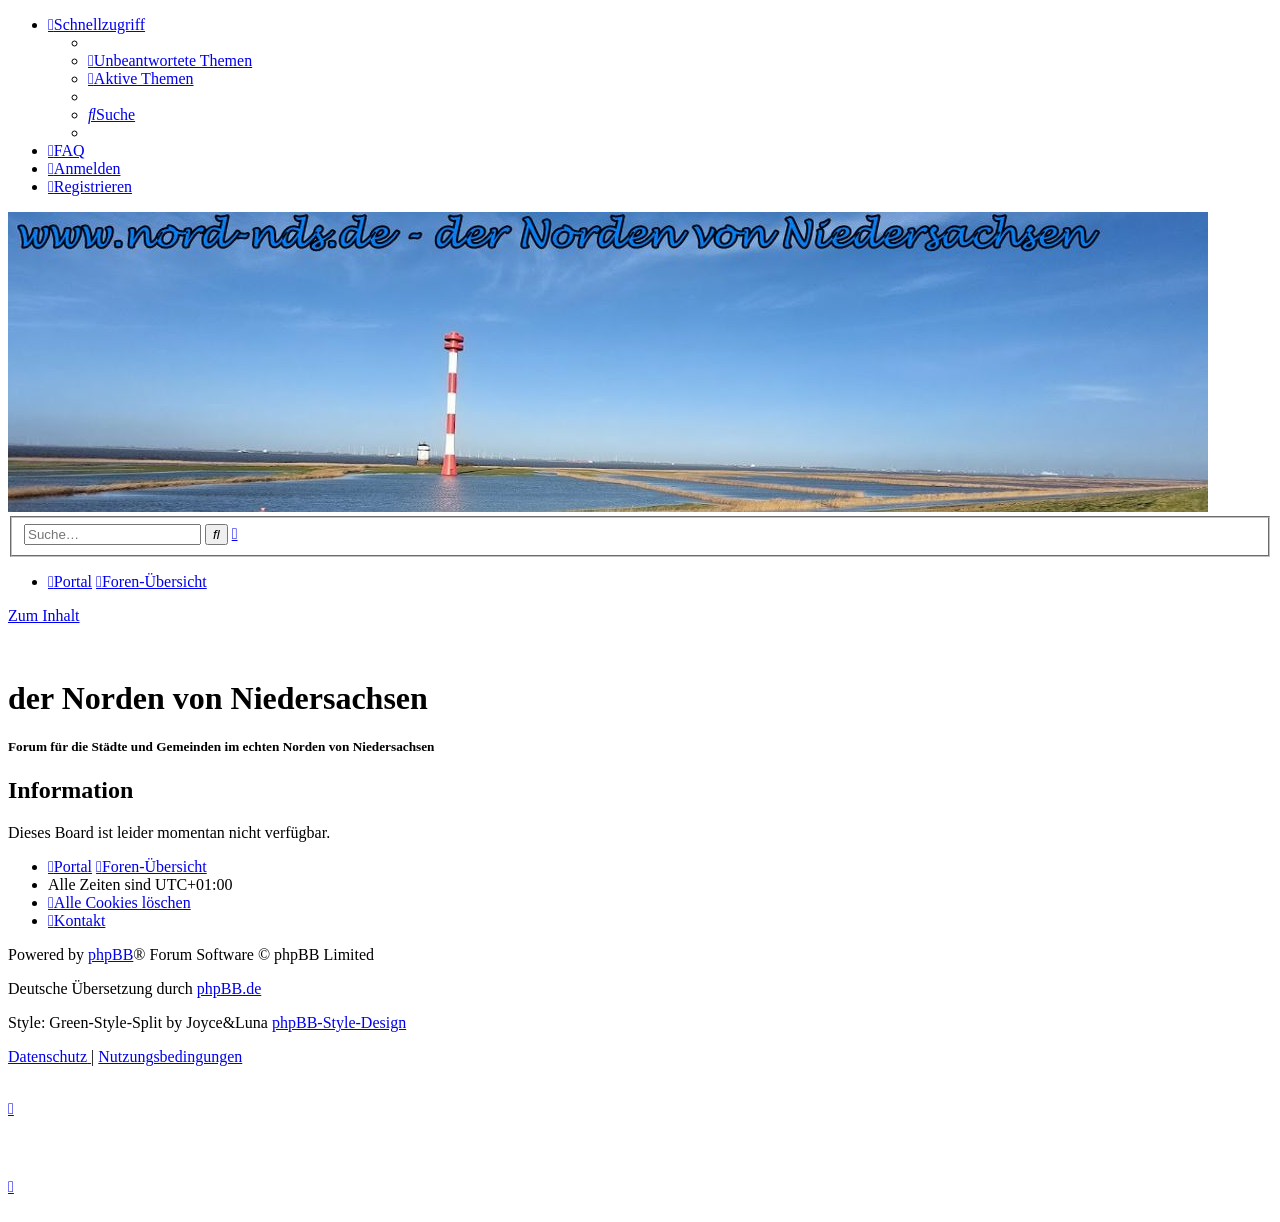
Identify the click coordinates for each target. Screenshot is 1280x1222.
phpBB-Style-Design (339, 1022)
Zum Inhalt (44, 615)
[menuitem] (170, 60)
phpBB (110, 954)
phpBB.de (229, 988)
